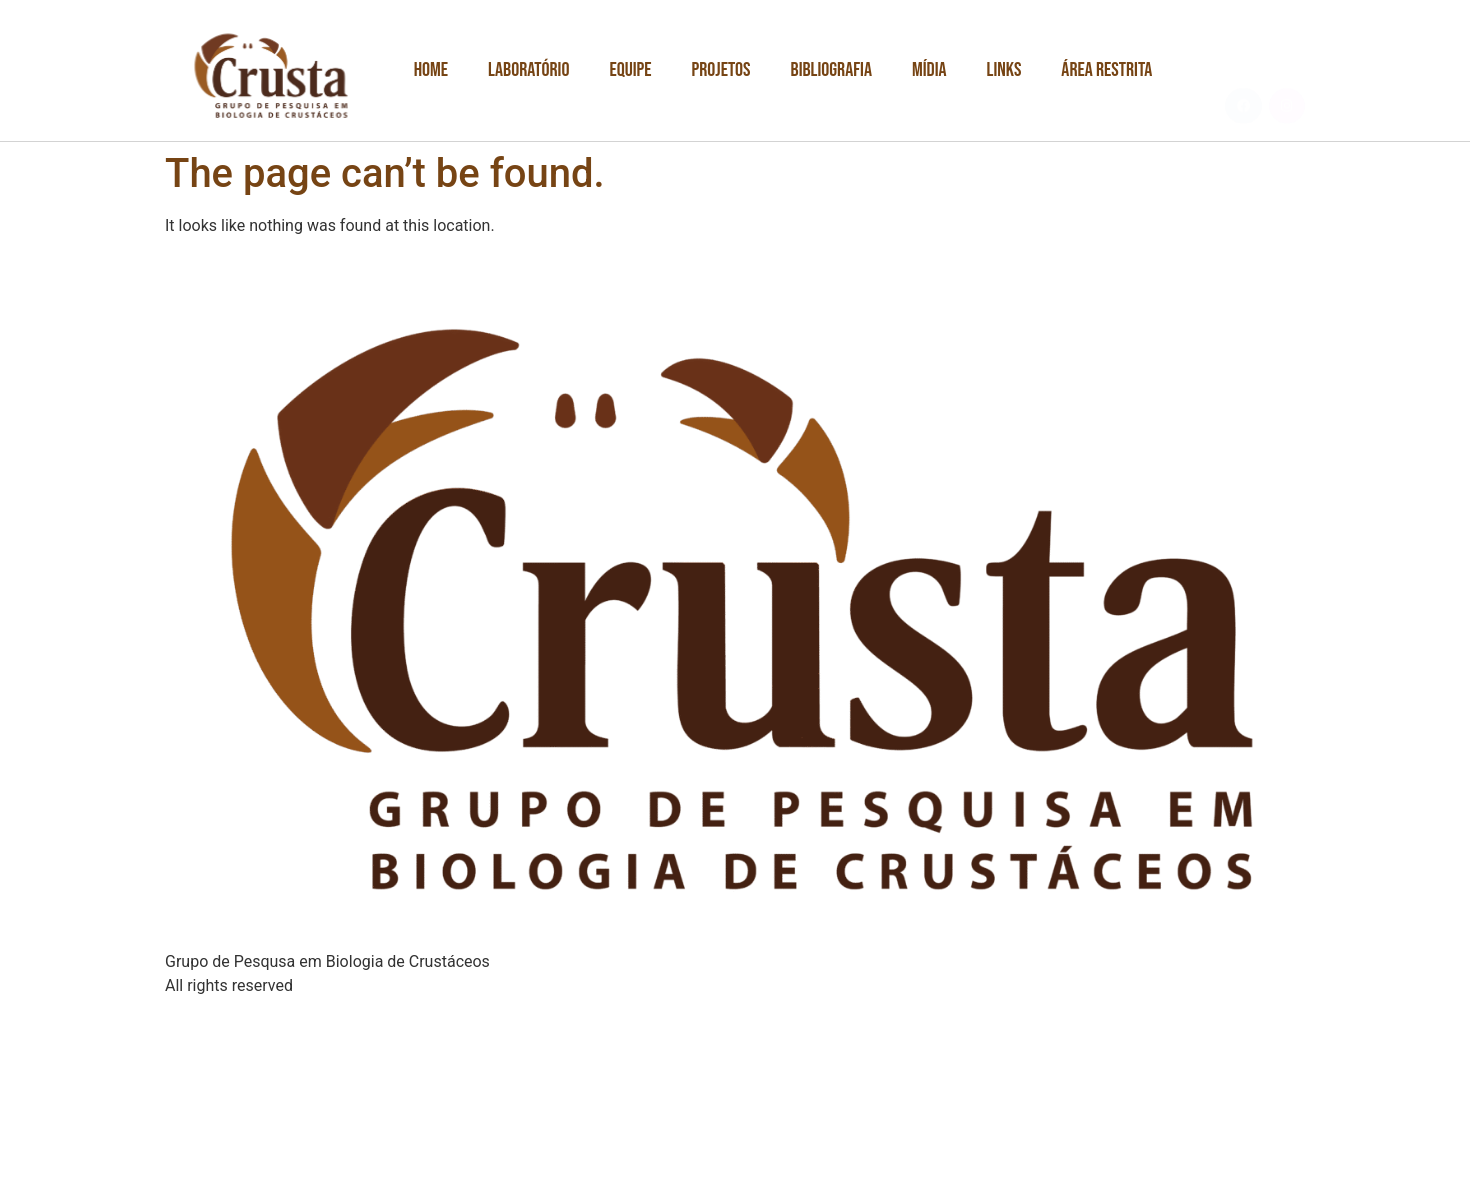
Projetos (721, 70)
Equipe (630, 70)
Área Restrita (1106, 70)
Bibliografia (831, 70)
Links (1004, 70)
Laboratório (528, 70)
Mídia (929, 70)
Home (431, 70)
